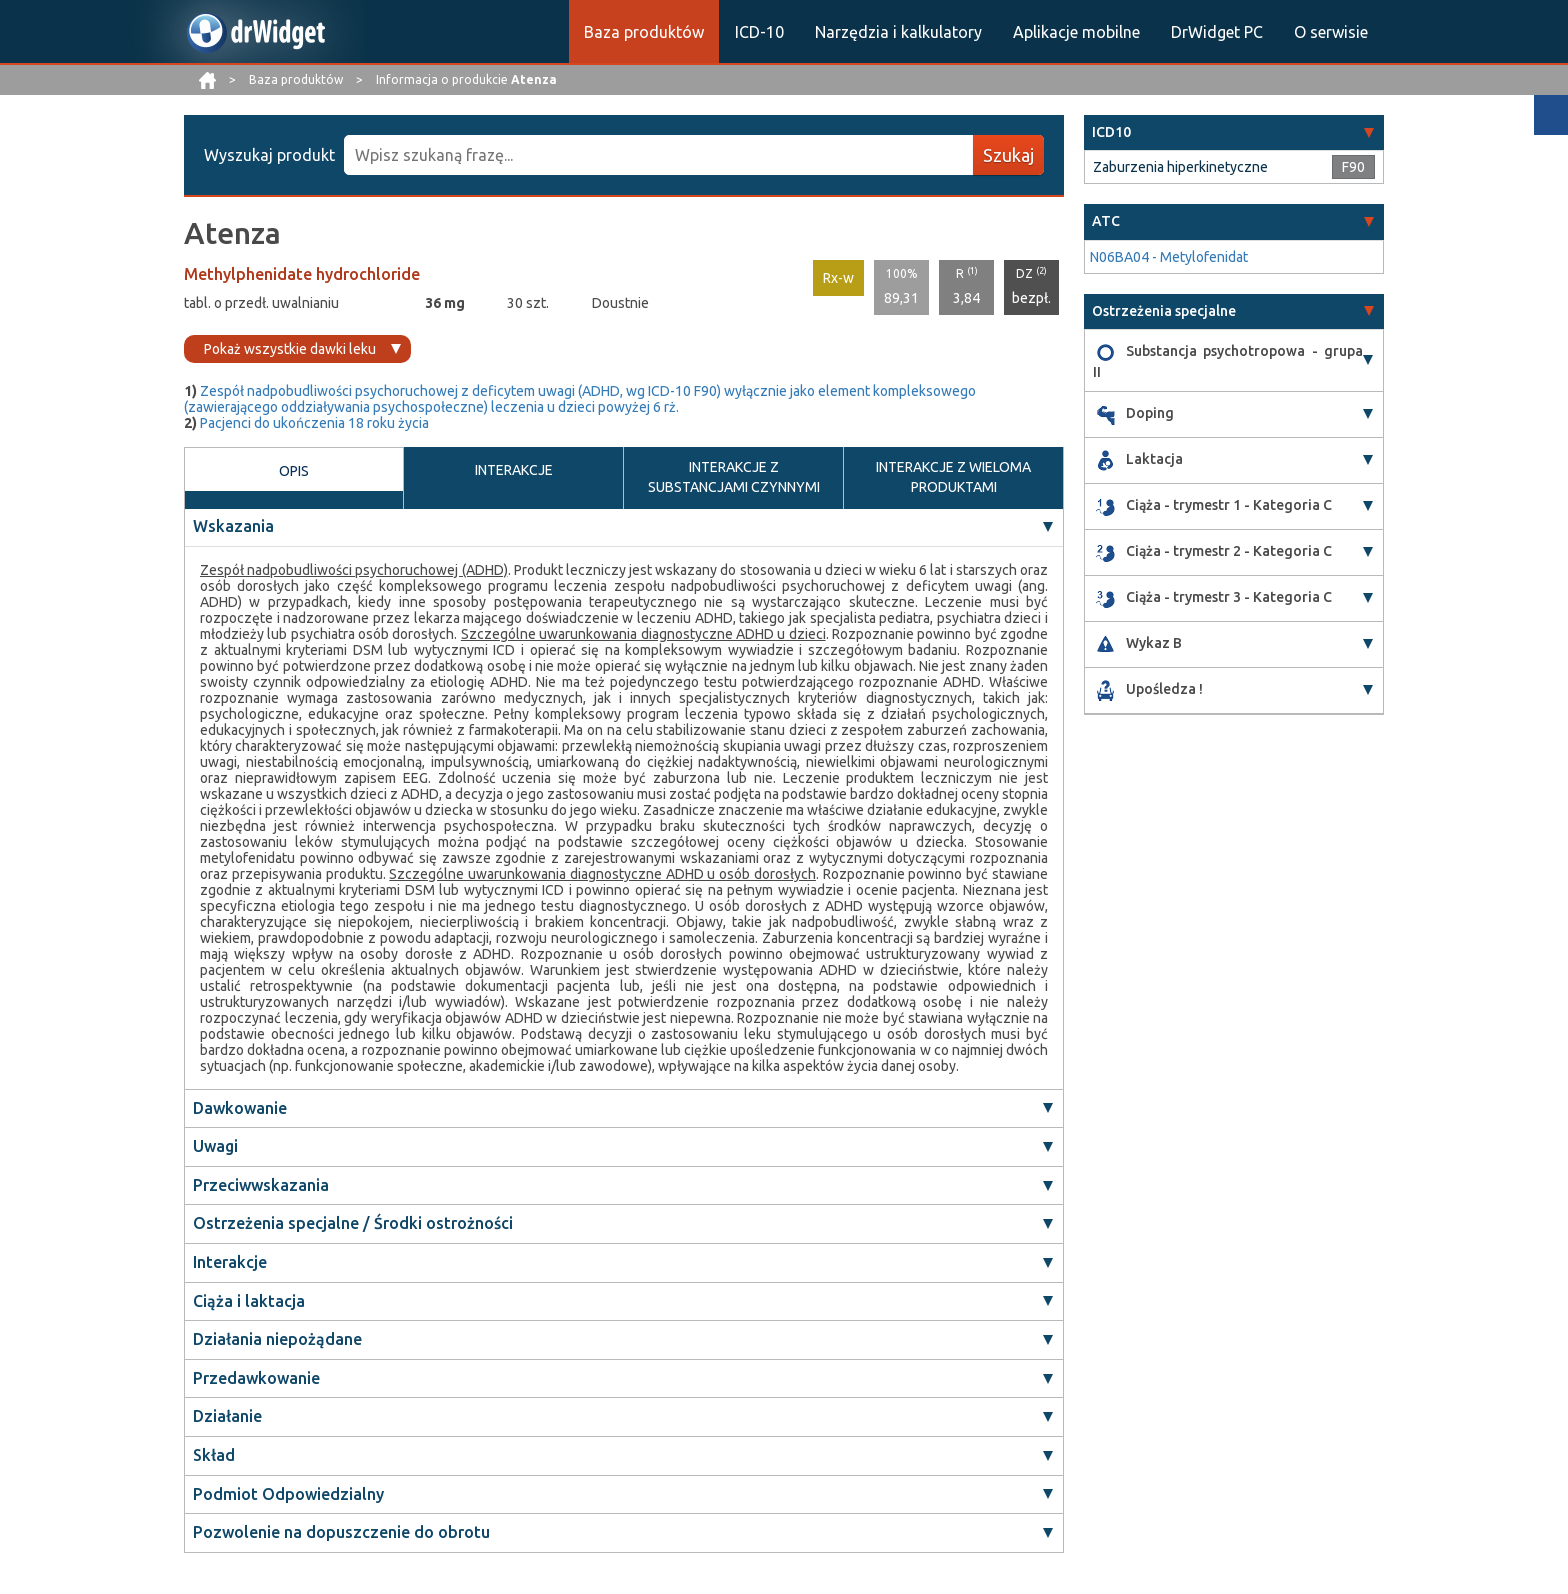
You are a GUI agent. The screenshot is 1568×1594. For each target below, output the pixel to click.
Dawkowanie (240, 1109)
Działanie (227, 1417)
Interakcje (230, 1263)
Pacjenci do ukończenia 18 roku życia (314, 423)
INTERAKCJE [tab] (514, 479)
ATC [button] (1106, 221)
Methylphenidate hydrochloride (302, 274)
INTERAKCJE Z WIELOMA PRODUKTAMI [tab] (953, 477)
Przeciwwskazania (261, 1186)
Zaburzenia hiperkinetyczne (1180, 167)
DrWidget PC (1217, 32)
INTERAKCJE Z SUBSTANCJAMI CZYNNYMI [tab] (734, 477)
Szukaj (1008, 155)
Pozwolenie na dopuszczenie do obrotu (341, 1533)
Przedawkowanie (256, 1379)
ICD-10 (759, 32)
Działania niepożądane (277, 1340)
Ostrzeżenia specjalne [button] (1164, 311)
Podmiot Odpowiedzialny (288, 1495)
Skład (214, 1456)
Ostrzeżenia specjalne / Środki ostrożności (353, 1224)
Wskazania (233, 527)
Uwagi (215, 1147)
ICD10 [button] (1111, 132)
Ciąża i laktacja (249, 1302)
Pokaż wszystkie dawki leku (290, 349)
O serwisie (1331, 32)
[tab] (1234, 132)
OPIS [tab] (294, 480)
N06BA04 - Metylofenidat (1169, 257)
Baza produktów (644, 32)
